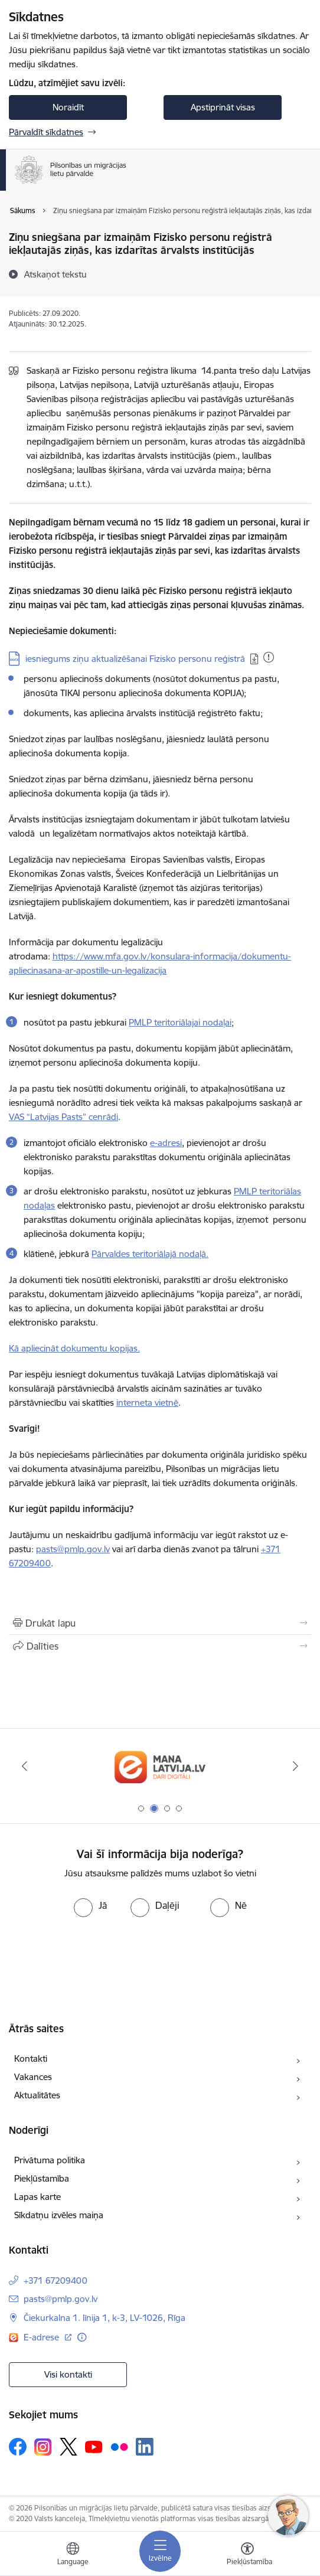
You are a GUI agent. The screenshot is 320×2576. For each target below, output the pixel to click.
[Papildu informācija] (81, 2337)
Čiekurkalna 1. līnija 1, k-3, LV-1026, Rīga (104, 2317)
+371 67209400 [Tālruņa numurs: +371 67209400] (55, 2280)
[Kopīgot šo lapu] (160, 1646)
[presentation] (98, 1961)
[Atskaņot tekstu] (55, 274)
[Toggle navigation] (160, 2551)
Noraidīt (68, 107)
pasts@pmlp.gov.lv (60, 2298)
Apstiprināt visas (223, 107)
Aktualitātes (37, 2095)
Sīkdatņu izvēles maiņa (58, 2215)
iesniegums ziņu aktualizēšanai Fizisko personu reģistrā (135, 658)
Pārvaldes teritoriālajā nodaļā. (150, 1253)
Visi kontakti (68, 2374)
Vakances (33, 2076)
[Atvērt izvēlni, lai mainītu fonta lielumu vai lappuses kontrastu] (247, 2555)
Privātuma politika (49, 2160)
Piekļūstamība (41, 2178)
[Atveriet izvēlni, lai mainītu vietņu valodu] (72, 2555)
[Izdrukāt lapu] (160, 1623)
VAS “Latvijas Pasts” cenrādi (63, 1116)
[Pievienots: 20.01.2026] (268, 657)
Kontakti (30, 2058)
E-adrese (42, 2337)
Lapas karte (37, 2196)
